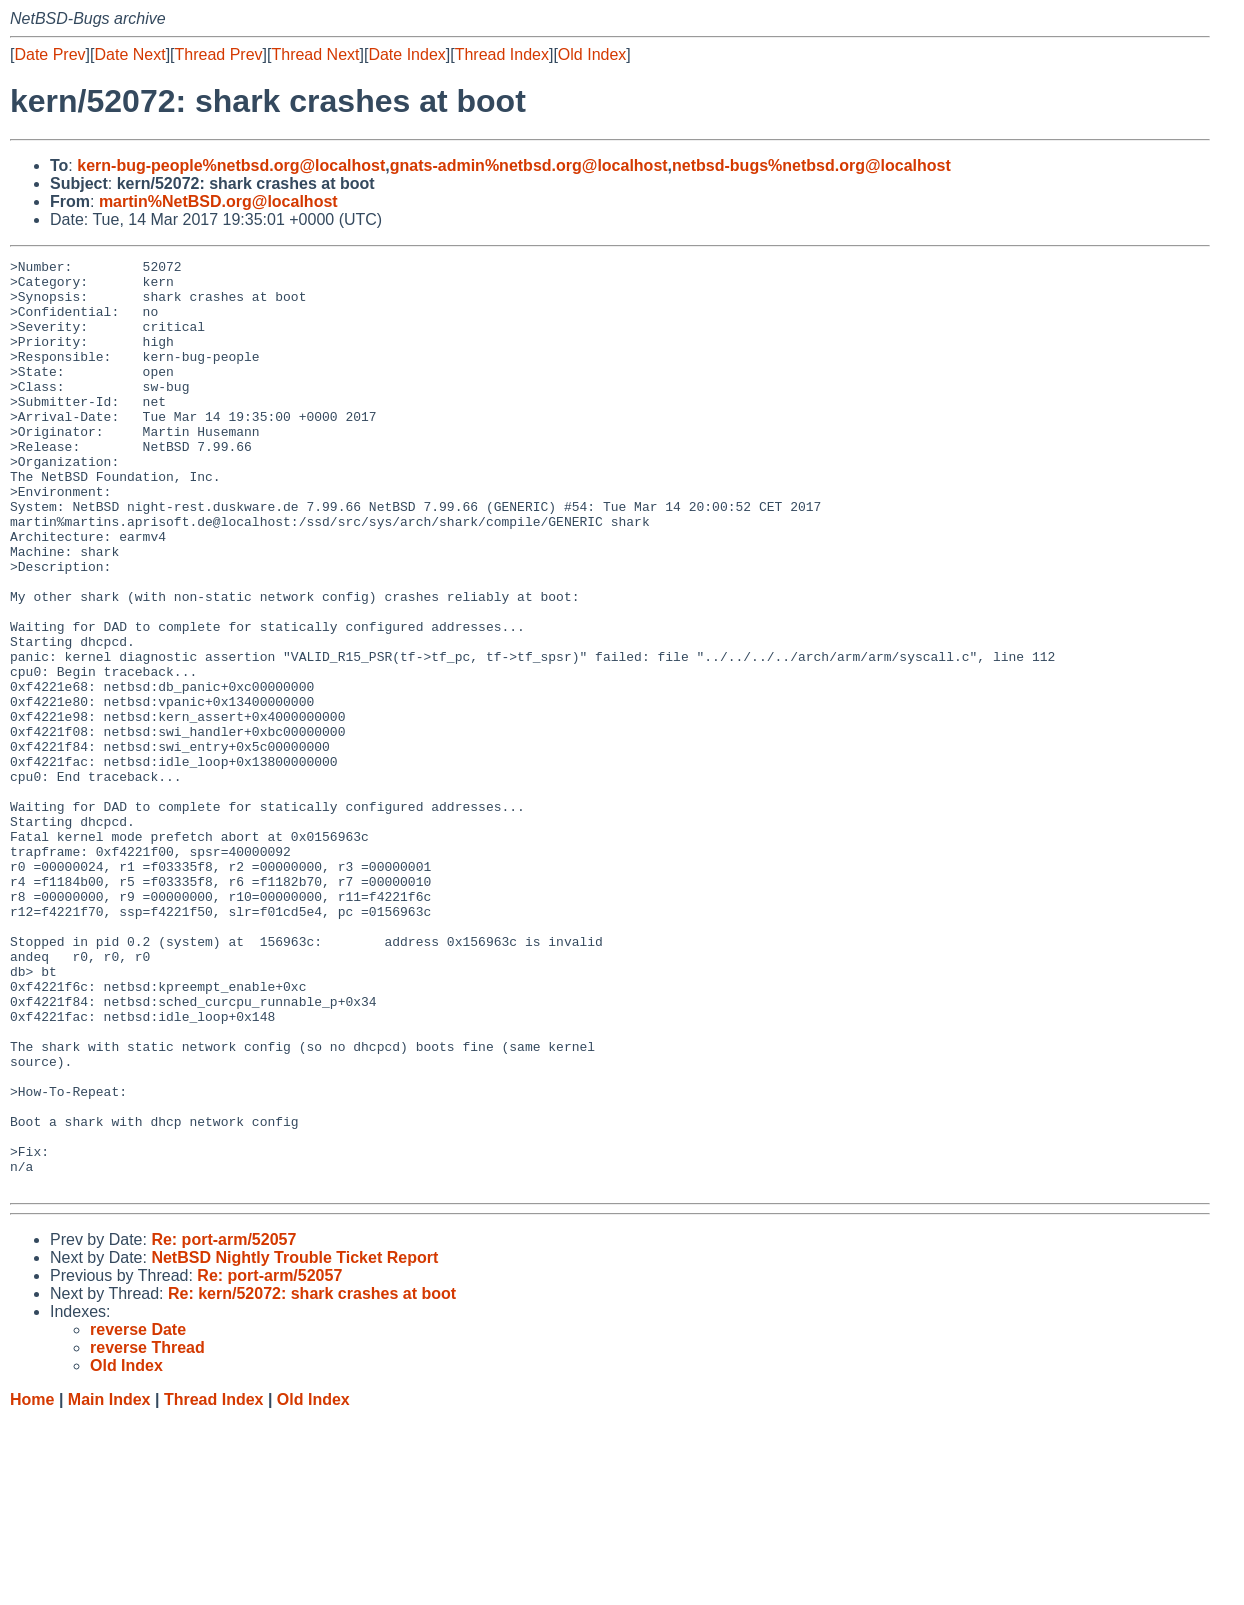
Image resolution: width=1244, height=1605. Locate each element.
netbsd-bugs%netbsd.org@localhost (811, 165)
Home (32, 1585)
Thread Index (502, 54)
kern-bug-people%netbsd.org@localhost (231, 165)
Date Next (129, 54)
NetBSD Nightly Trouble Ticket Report (294, 1443)
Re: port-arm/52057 (223, 1425)
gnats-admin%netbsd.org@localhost (529, 165)
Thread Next (315, 54)
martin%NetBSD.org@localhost (218, 201)
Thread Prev (219, 54)
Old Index (592, 54)
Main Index (109, 1585)
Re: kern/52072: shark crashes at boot (312, 1479)
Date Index (406, 54)
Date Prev (49, 54)
